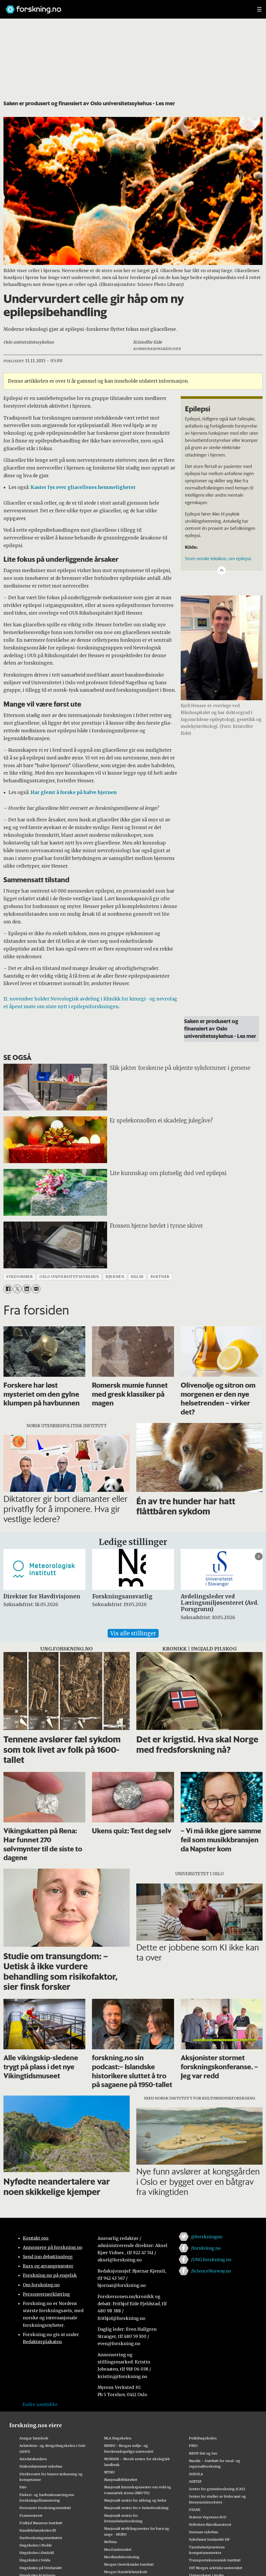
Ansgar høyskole (33, 2438)
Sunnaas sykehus (203, 2532)
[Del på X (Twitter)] (17, 1289)
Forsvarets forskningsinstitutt (45, 2508)
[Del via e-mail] (36, 1289)
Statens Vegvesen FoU (207, 2517)
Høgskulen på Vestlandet (40, 2568)
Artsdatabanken (33, 2459)
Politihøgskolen (203, 2438)
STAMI (194, 2509)
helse (137, 1276)
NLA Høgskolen (117, 2438)
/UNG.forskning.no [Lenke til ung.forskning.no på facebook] (211, 2259)
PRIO (193, 2445)
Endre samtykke (40, 2404)
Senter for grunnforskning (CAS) (217, 2489)
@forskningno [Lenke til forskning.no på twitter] (206, 2236)
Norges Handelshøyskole (125, 2572)
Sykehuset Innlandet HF (209, 2539)
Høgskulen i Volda (34, 2560)
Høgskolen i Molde (35, 2545)
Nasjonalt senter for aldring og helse (135, 2500)
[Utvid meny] (259, 9)
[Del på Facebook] (7, 1289)
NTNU (109, 2472)
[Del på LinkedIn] (26, 1289)
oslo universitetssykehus (69, 1276)
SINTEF (195, 2481)
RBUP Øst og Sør (203, 2453)
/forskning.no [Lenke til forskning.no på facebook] (206, 2248)
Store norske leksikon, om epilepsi (218, 558)
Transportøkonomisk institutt (215, 2560)
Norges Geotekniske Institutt (129, 2564)
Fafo (23, 2487)
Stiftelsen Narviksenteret (210, 2524)
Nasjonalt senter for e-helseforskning (136, 2508)
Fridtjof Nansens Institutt (40, 2523)
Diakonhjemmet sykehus (40, 2466)
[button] (259, 1556)
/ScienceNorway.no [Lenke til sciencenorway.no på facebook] (211, 2271)
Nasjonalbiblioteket (120, 2479)
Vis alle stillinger (133, 1633)
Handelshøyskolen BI (37, 2530)
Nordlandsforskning (122, 2557)
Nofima (110, 2542)
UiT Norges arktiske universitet (215, 2568)
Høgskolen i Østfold (36, 2552)
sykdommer (19, 1276)
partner (160, 1276)
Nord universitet (118, 2549)
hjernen (114, 1276)
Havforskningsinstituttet (40, 2538)
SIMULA (196, 2474)
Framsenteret (31, 2515)
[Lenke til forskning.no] (126, 7)
